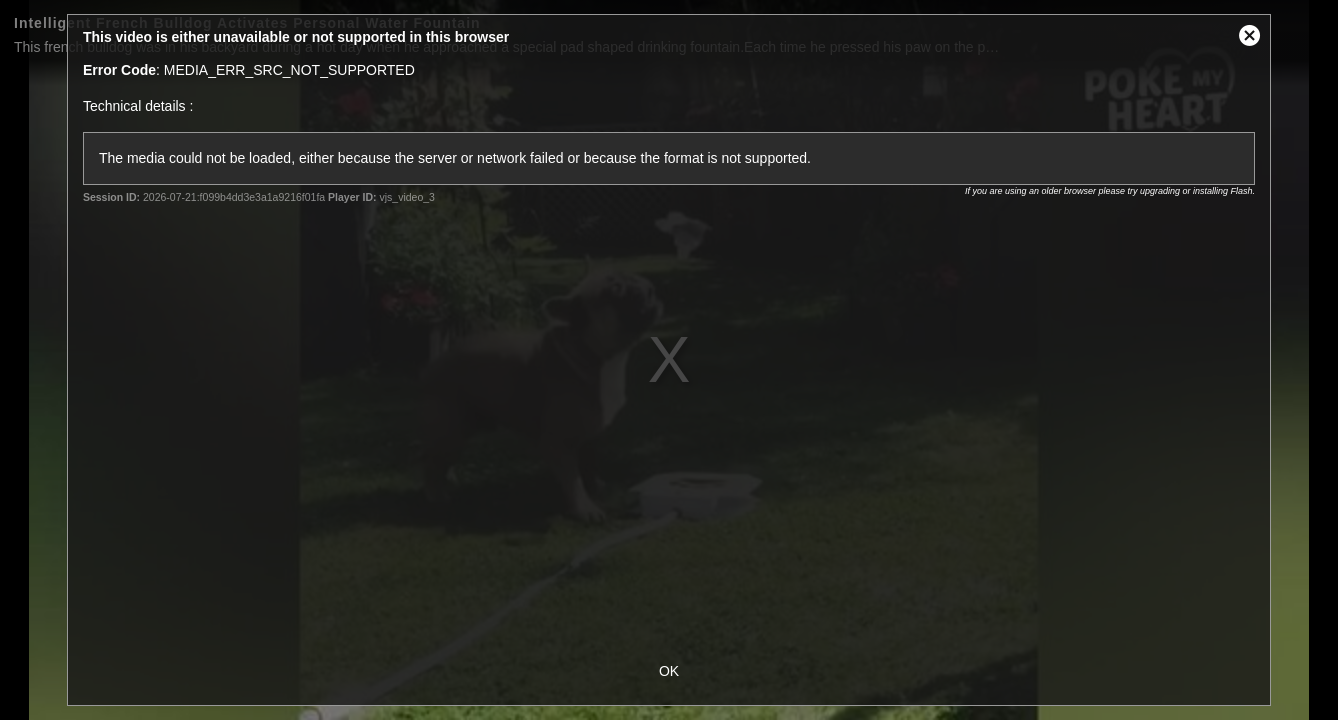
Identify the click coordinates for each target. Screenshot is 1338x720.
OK (669, 671)
